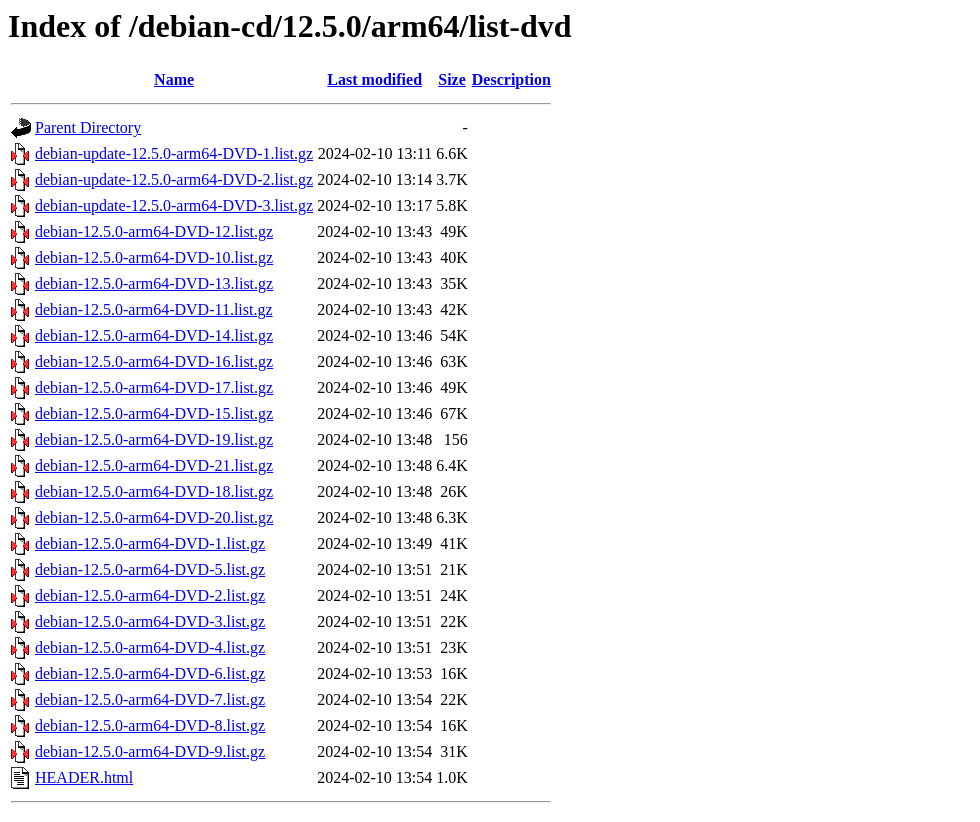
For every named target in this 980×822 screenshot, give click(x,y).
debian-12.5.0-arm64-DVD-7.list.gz (150, 699)
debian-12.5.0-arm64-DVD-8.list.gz (150, 725)
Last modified (374, 79)
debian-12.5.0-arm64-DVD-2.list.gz (150, 595)
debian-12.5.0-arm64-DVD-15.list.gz (154, 413)
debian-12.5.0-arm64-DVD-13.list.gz (154, 283)
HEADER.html (84, 777)
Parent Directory (88, 127)
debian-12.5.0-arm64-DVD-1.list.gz (150, 543)
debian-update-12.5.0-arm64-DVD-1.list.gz (174, 153)
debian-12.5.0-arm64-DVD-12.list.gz (154, 231)
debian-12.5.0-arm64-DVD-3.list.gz (150, 621)
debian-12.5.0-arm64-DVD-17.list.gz (154, 387)
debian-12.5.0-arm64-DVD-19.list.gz (154, 439)
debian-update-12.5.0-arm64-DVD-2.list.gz (174, 179)
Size (452, 79)
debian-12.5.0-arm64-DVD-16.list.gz (154, 361)
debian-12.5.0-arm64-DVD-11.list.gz (154, 309)
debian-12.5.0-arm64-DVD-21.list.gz (154, 465)
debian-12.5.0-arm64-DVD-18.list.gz (154, 491)
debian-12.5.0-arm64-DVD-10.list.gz (154, 257)
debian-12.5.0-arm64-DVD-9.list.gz (150, 751)
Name (174, 79)
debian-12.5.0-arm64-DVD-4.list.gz (150, 647)
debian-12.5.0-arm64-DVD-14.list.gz (154, 335)
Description (511, 79)
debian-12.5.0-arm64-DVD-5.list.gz (150, 569)
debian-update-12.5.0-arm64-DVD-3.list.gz (174, 205)
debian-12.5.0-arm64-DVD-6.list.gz (150, 673)
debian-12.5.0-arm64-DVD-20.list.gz (154, 517)
